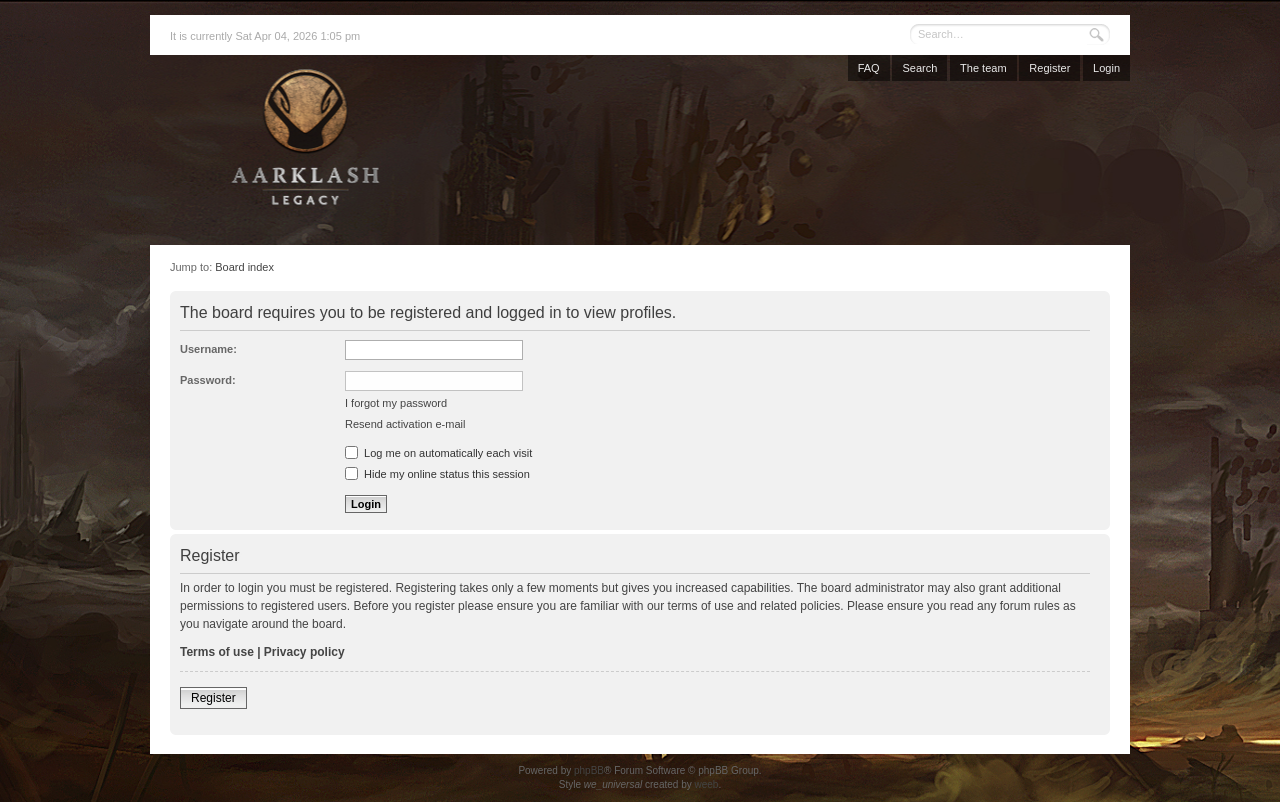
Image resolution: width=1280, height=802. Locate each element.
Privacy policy (304, 652)
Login (1106, 68)
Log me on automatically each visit (438, 453)
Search (919, 68)
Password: (208, 380)
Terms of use (217, 652)
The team (983, 68)
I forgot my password (396, 403)
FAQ (869, 68)
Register (1049, 68)
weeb (706, 784)
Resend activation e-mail (405, 424)
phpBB (589, 770)
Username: (208, 349)
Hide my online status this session (437, 474)
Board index (244, 267)
